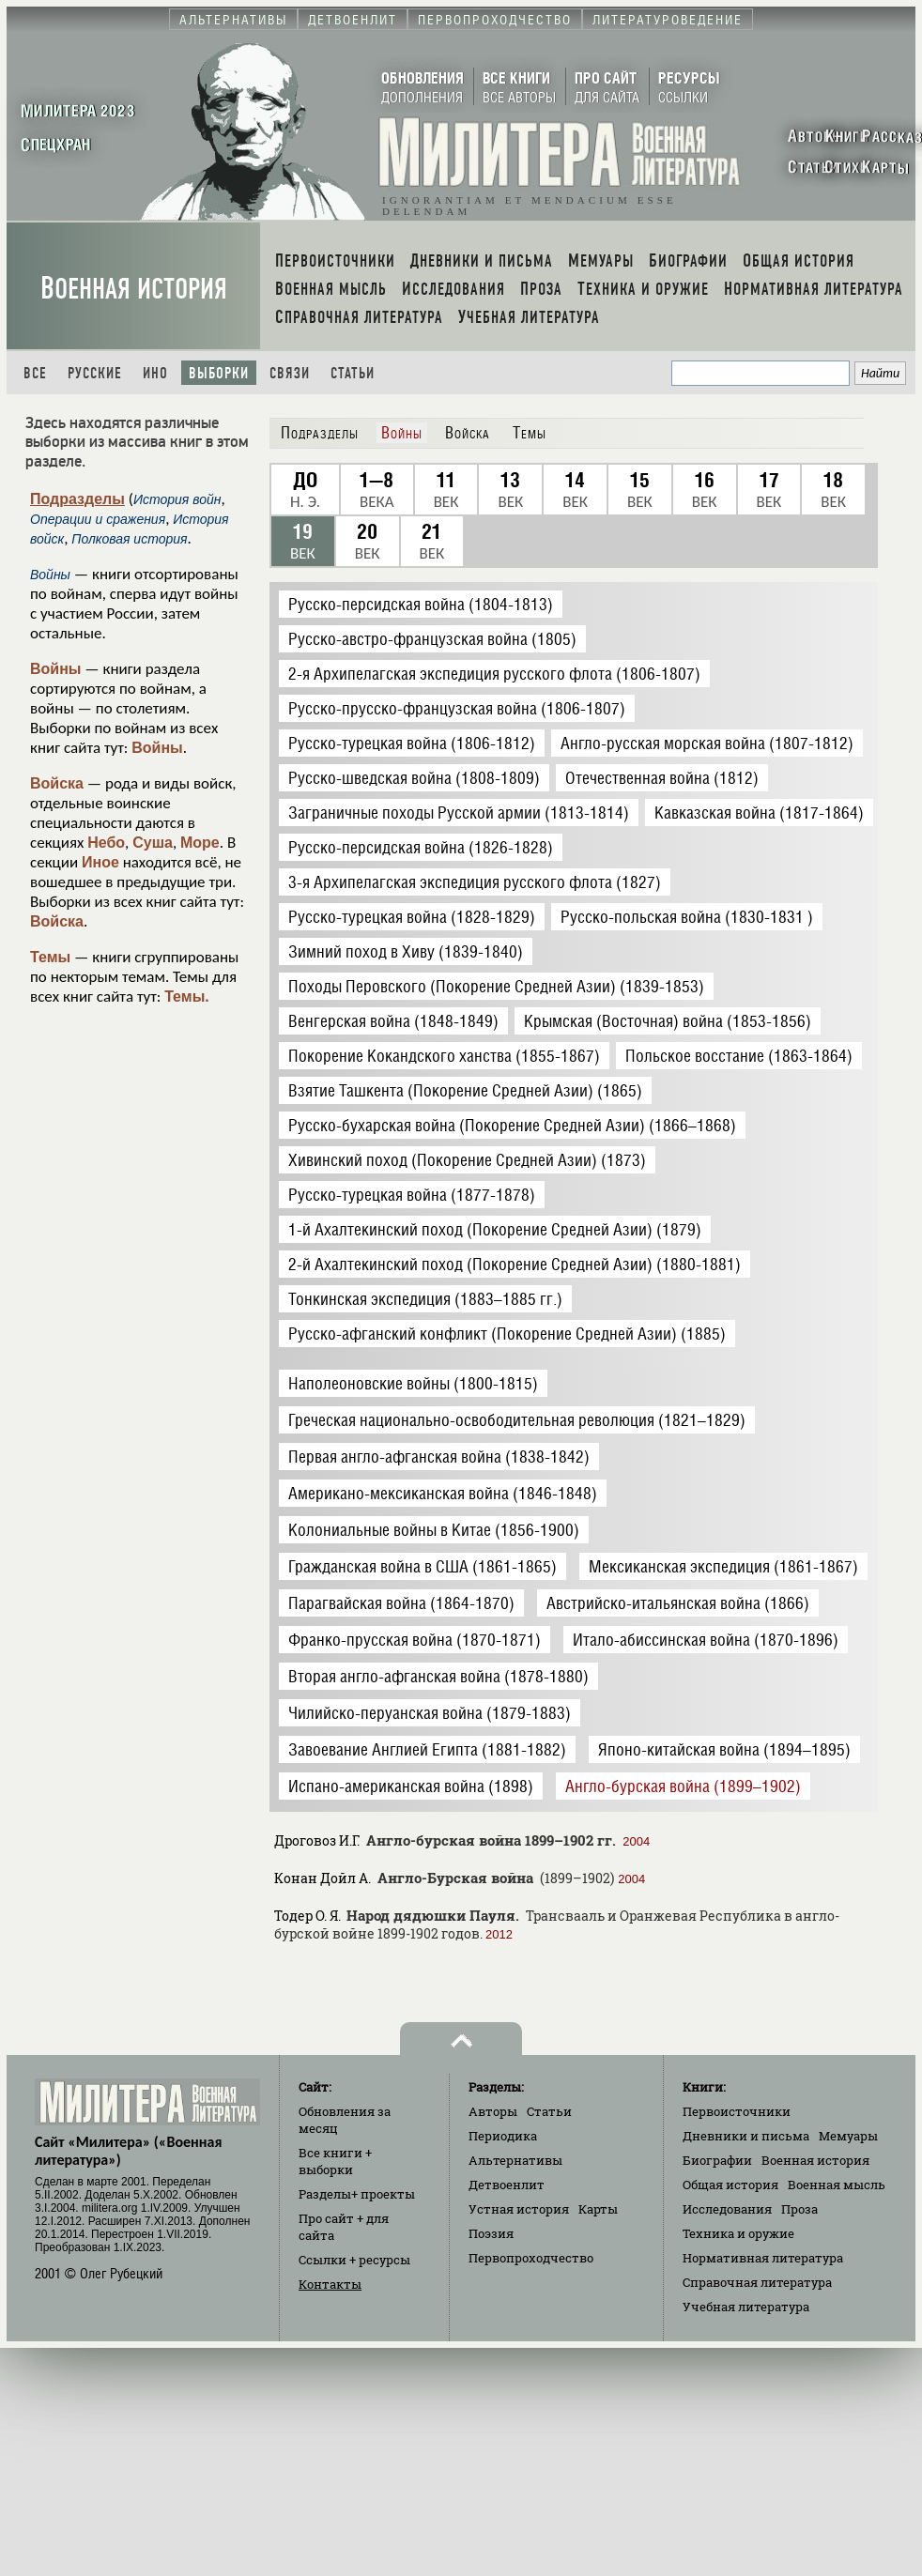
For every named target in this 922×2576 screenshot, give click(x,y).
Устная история (519, 2208)
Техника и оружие (738, 2233)
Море (200, 843)
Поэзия (491, 2233)
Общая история (730, 2184)
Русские (95, 373)
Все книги (335, 2161)
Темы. (186, 996)
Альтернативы (515, 2160)
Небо (106, 843)
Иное (100, 862)
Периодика (503, 2135)
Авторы (493, 2111)
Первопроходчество (531, 2257)
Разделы (357, 2193)
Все (35, 373)
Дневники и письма (746, 2135)
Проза (799, 2208)
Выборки (219, 373)
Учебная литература (746, 2306)
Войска (57, 783)
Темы (50, 957)
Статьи (352, 373)
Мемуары (848, 2135)
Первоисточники (737, 2111)
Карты (598, 2208)
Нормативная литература (763, 2257)
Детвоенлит (507, 2184)
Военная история (133, 288)
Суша (152, 843)
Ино (155, 373)
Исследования (727, 2208)
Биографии (717, 2160)
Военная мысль (836, 2184)
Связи (289, 373)
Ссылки (354, 2259)
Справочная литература (757, 2282)
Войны (56, 669)
